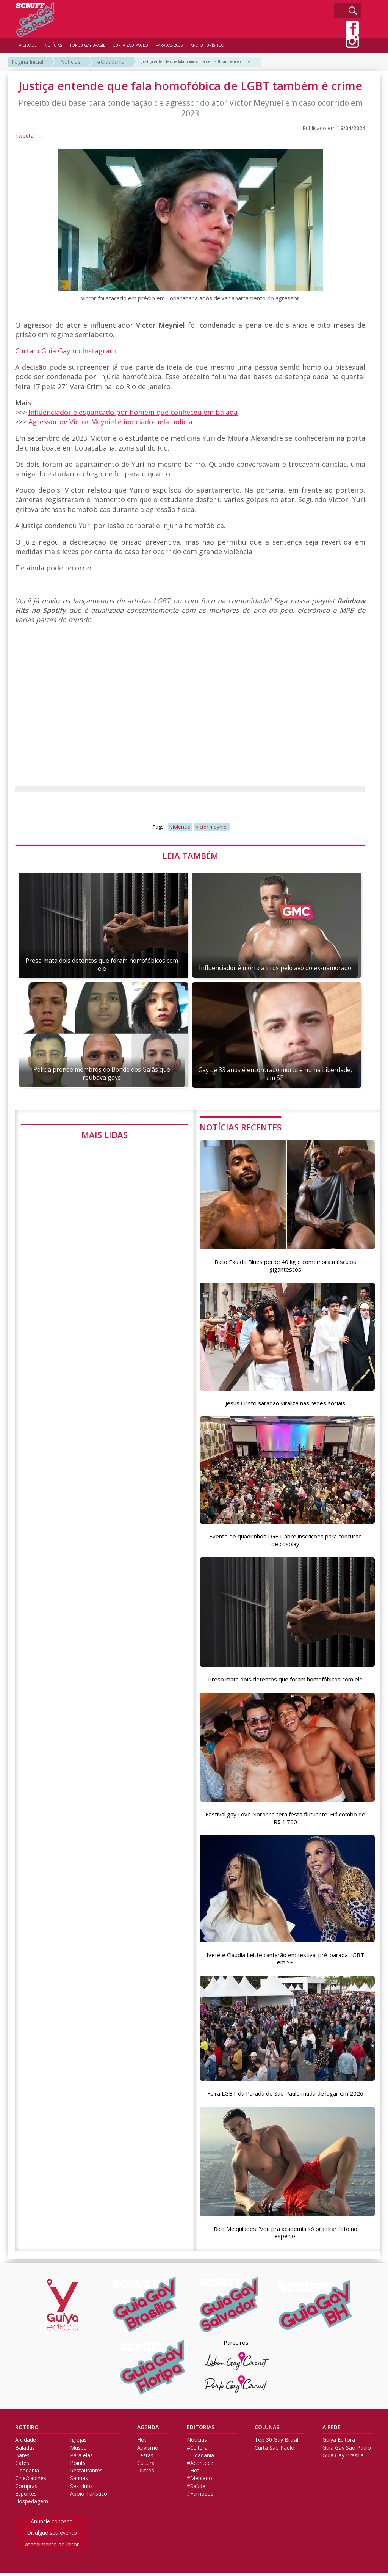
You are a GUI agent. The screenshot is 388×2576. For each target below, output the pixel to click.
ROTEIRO (27, 2430)
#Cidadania (111, 61)
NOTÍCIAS (53, 45)
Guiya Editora (338, 2442)
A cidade (25, 2442)
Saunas (79, 2481)
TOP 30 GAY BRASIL (87, 45)
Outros (145, 2473)
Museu (78, 2450)
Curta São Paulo (274, 2450)
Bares (22, 2458)
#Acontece (200, 2465)
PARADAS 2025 (169, 45)
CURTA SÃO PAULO (130, 45)
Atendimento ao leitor (52, 2547)
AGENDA (148, 2430)
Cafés (22, 2465)
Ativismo (147, 2450)
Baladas (25, 2450)
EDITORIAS (200, 2430)
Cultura (146, 2465)
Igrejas (78, 2442)
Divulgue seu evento (52, 2535)
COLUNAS (267, 2430)
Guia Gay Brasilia (343, 2458)
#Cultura (197, 2450)
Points (78, 2465)
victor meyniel (212, 826)
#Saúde (196, 2488)
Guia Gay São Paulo (346, 2450)
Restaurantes (86, 2473)
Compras (26, 2488)
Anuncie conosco (52, 2523)
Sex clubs (81, 2488)
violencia (180, 826)
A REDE (331, 2430)
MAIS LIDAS (104, 1134)
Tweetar (25, 135)
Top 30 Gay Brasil (276, 2442)
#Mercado (199, 2481)
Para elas (81, 2458)
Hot (141, 2442)
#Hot (193, 2473)
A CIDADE (28, 45)
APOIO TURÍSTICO (207, 45)
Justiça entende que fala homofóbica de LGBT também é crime (196, 61)
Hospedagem (31, 2504)
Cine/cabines (30, 2481)
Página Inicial (27, 61)
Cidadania (27, 2473)
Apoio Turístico (88, 2496)
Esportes (26, 2496)
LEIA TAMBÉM (190, 855)
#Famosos (200, 2496)
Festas (145, 2458)
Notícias (70, 61)
